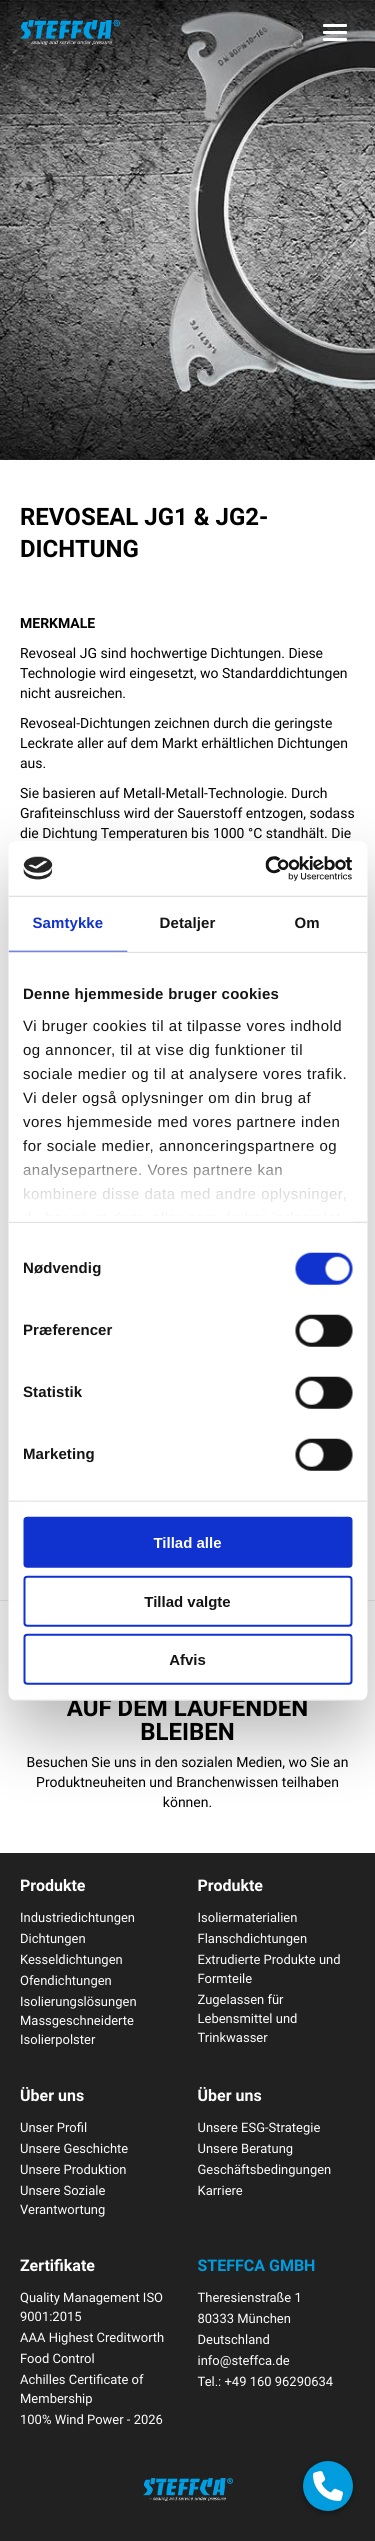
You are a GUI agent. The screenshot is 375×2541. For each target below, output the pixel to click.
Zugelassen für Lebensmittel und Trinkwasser (248, 2018)
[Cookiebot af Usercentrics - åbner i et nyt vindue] (267, 868)
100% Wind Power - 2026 (91, 2419)
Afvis (187, 1659)
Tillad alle (187, 1542)
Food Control (57, 2358)
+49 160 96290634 (278, 2381)
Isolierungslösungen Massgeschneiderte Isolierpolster (78, 2020)
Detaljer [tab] (188, 923)
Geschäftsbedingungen (265, 2169)
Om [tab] (307, 923)
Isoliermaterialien (248, 1917)
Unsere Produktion (73, 2169)
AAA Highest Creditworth (92, 2337)
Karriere (220, 2190)
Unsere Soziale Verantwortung (62, 2199)
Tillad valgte (187, 1600)
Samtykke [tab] (67, 923)
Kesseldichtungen (71, 1959)
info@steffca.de (244, 2360)
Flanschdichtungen (253, 1938)
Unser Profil (53, 2127)
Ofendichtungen (66, 1980)
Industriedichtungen (77, 1917)
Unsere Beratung (246, 2148)
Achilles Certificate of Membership (82, 2388)
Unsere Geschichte (74, 2148)
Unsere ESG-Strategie (259, 2127)
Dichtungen (53, 1938)
